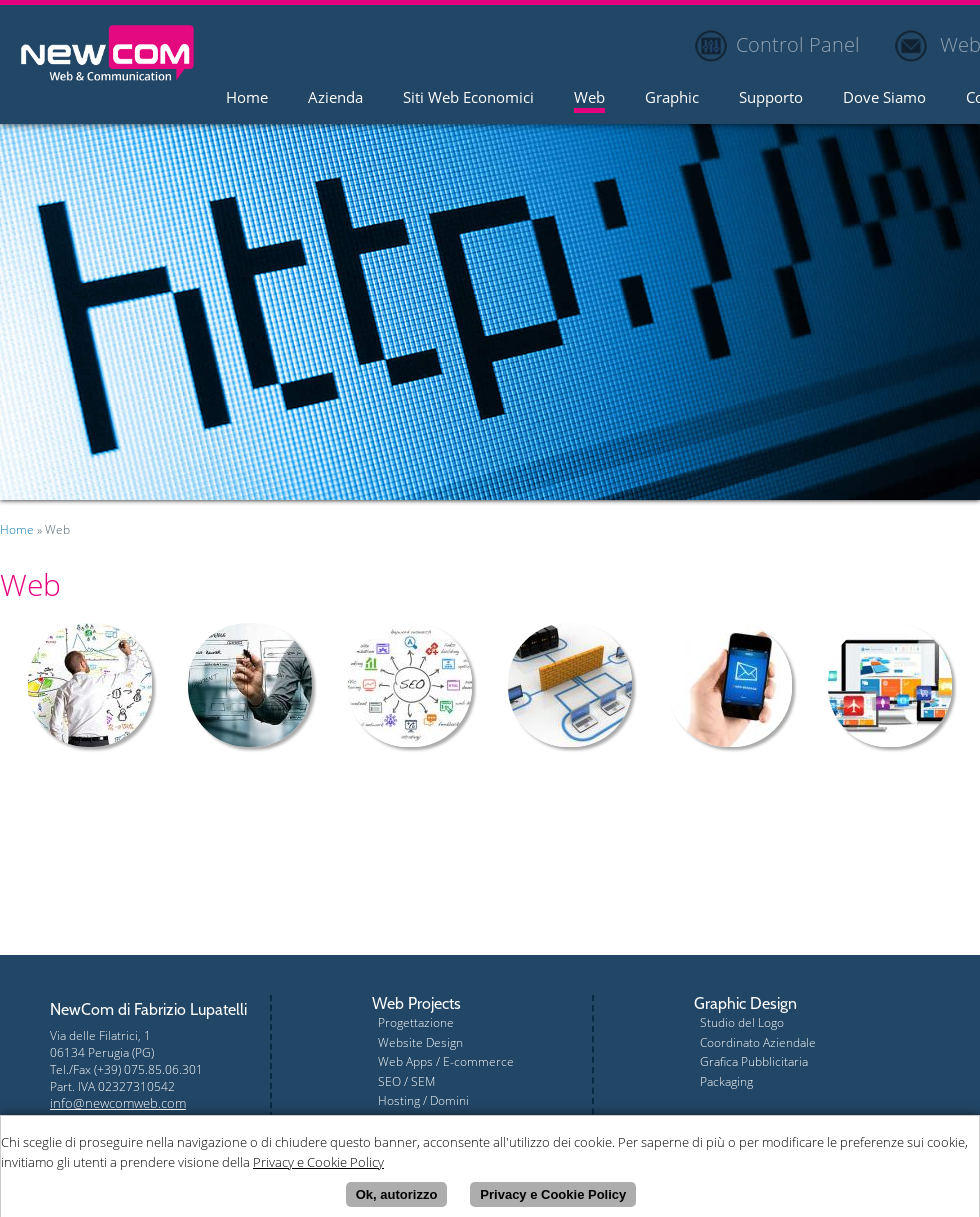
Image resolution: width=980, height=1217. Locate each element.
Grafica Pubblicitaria (754, 1061)
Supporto (771, 98)
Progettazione (416, 1022)
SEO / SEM (406, 1081)
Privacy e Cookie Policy (553, 1197)
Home (247, 98)
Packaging (726, 1081)
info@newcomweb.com (118, 1103)
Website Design (420, 1042)
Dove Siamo (884, 98)
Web (589, 98)
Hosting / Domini (423, 1100)
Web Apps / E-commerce (446, 1061)
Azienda (335, 98)
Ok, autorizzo (397, 1197)
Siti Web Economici (468, 98)
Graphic (672, 98)
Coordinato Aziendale (758, 1042)
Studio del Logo (742, 1022)
